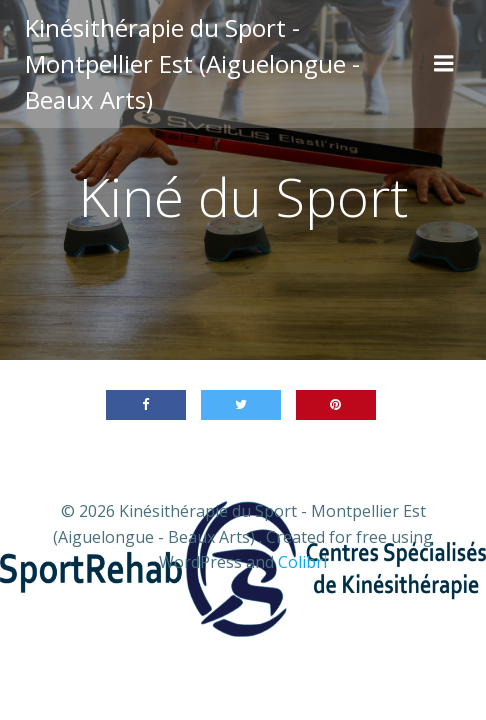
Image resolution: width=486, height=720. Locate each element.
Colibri (302, 562)
